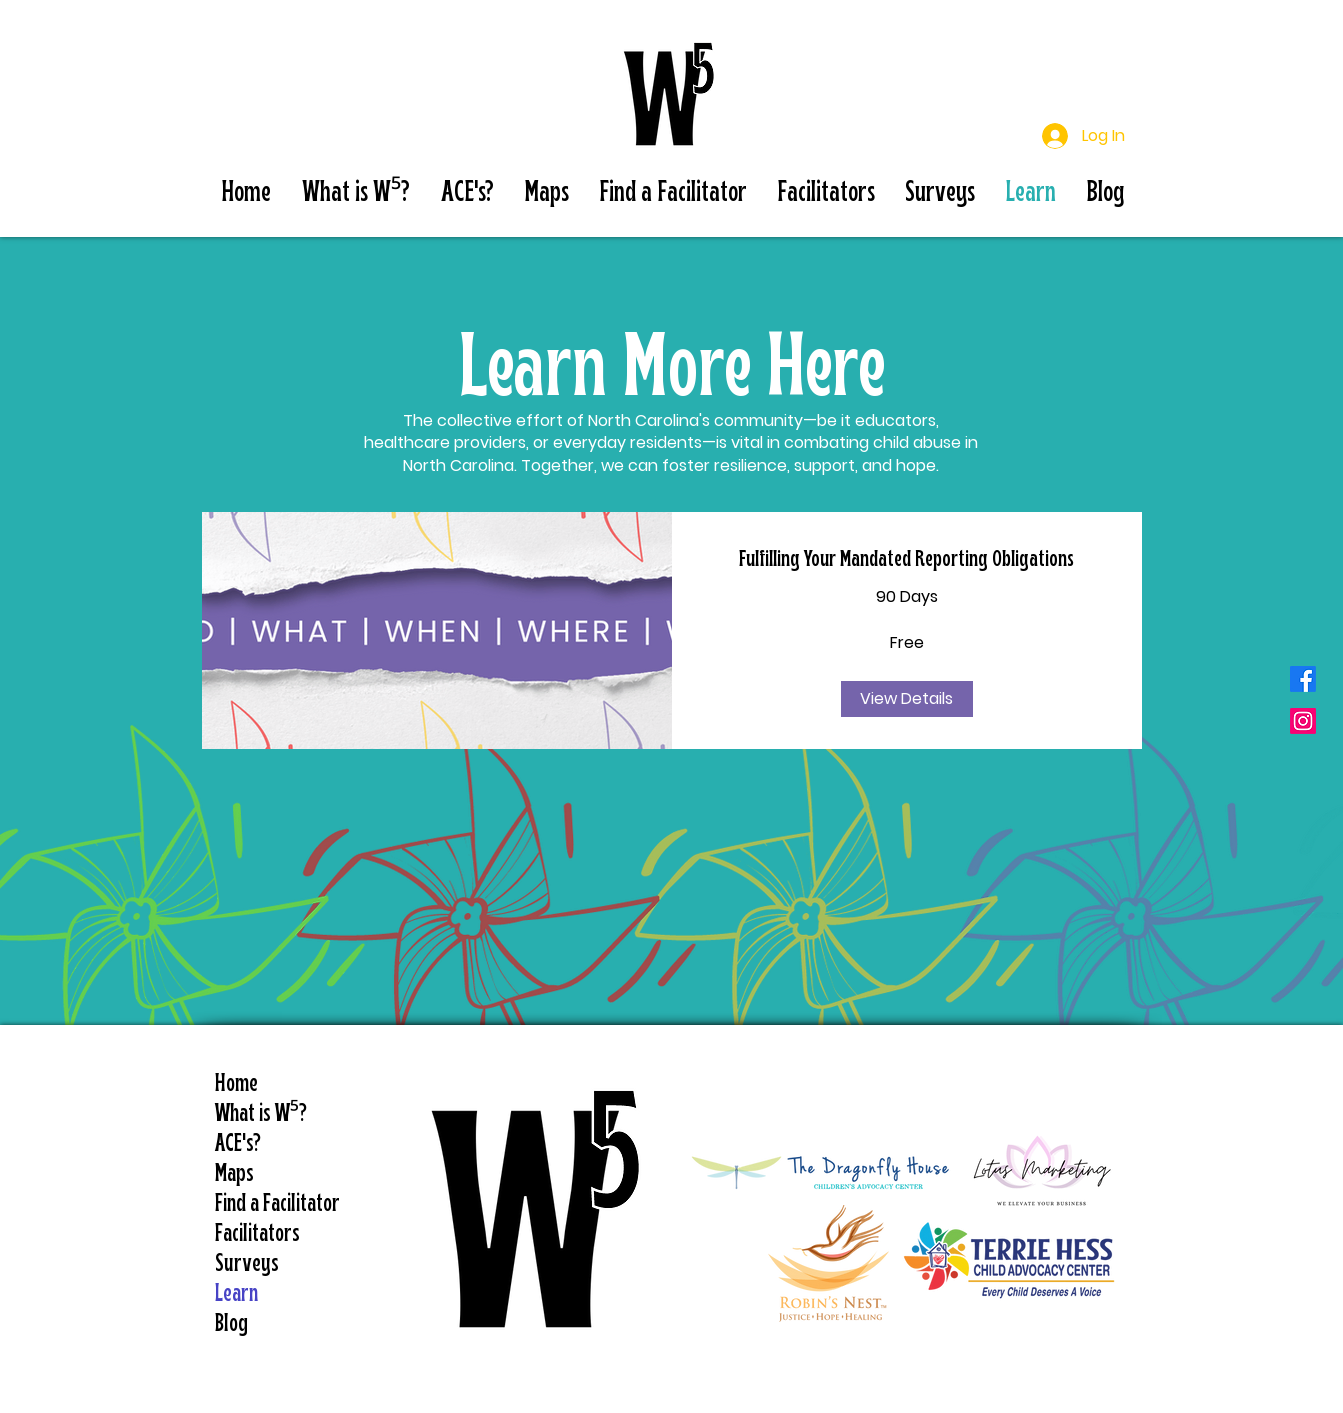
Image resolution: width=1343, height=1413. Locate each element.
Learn (236, 1294)
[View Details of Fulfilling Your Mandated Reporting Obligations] (907, 699)
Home (236, 1084)
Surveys (247, 1264)
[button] (355, 194)
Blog (231, 1324)
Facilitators (257, 1234)
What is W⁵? (261, 1114)
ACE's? (238, 1144)
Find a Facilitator (273, 1204)
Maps (234, 1174)
